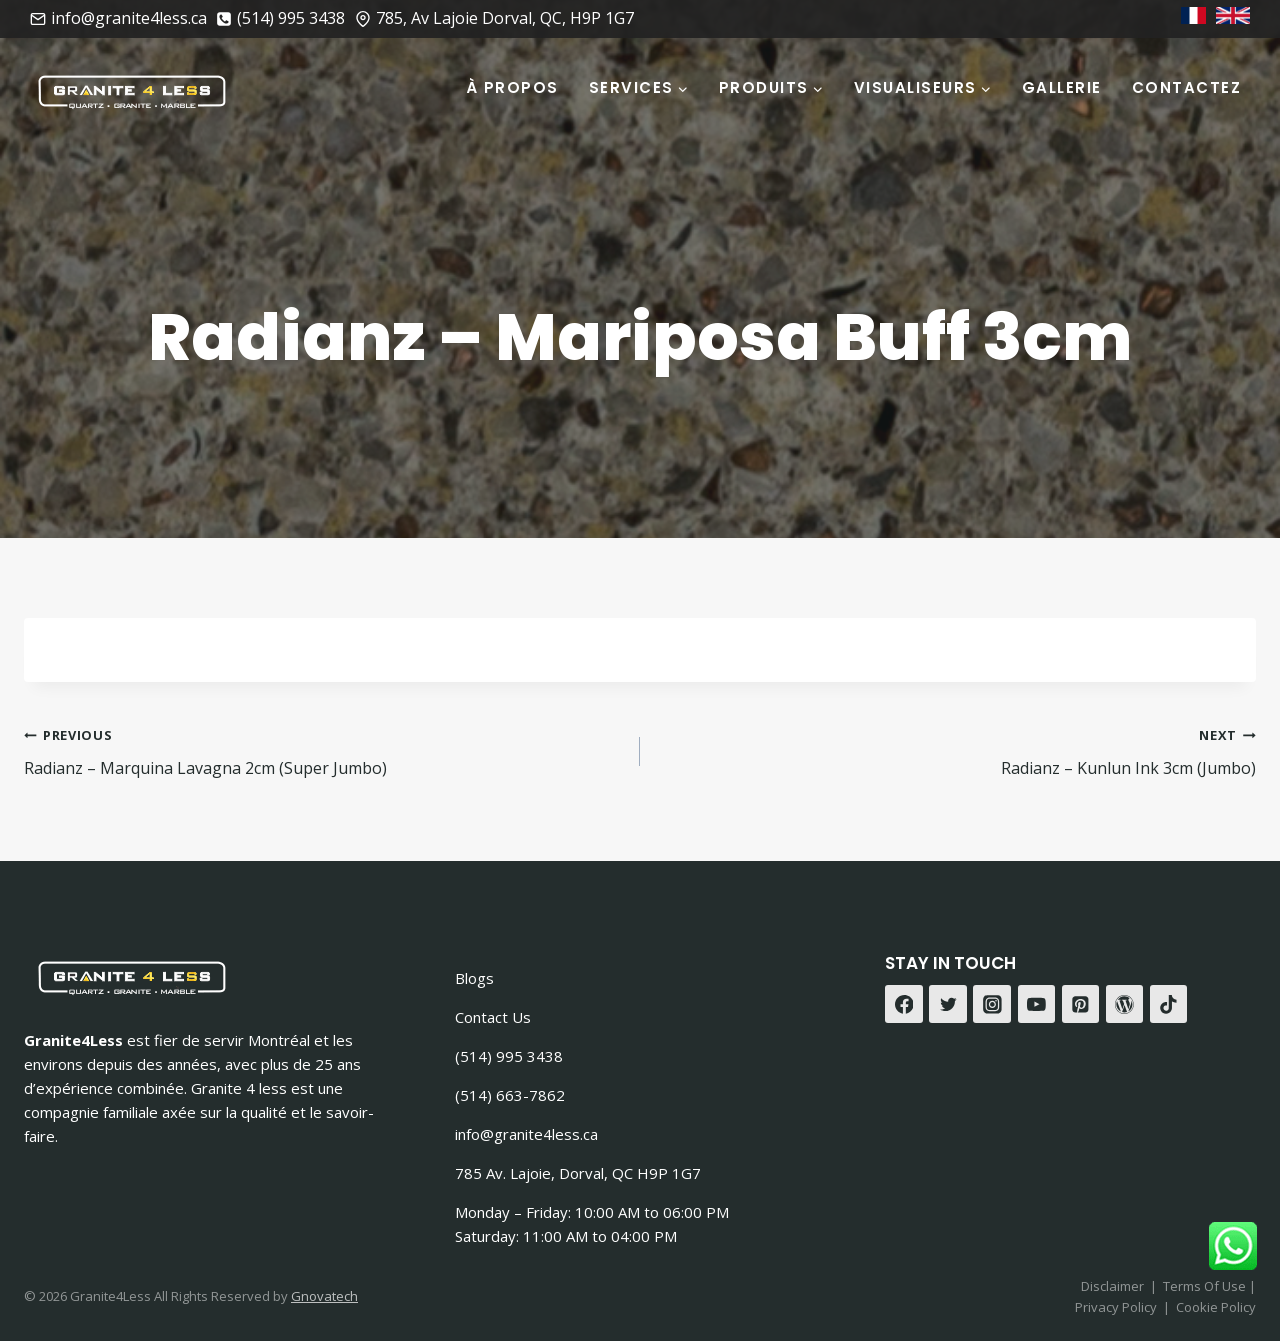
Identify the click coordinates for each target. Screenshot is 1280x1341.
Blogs (474, 978)
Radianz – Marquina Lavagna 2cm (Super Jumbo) (324, 750)
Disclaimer (1112, 1286)
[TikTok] (1169, 1004)
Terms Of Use (1206, 1286)
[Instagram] (992, 1004)
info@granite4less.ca (526, 1134)
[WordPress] (1125, 1004)
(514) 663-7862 (510, 1095)
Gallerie (1062, 87)
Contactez (1187, 87)
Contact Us (493, 1017)
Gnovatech (324, 1296)
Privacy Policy (1116, 1307)
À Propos (512, 87)
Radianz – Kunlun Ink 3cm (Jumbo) (956, 750)
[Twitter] (948, 1004)
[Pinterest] (1081, 1004)
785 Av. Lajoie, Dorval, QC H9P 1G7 (578, 1173)
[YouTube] (1037, 1004)
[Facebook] (904, 1004)
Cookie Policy (1216, 1307)
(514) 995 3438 (509, 1056)
